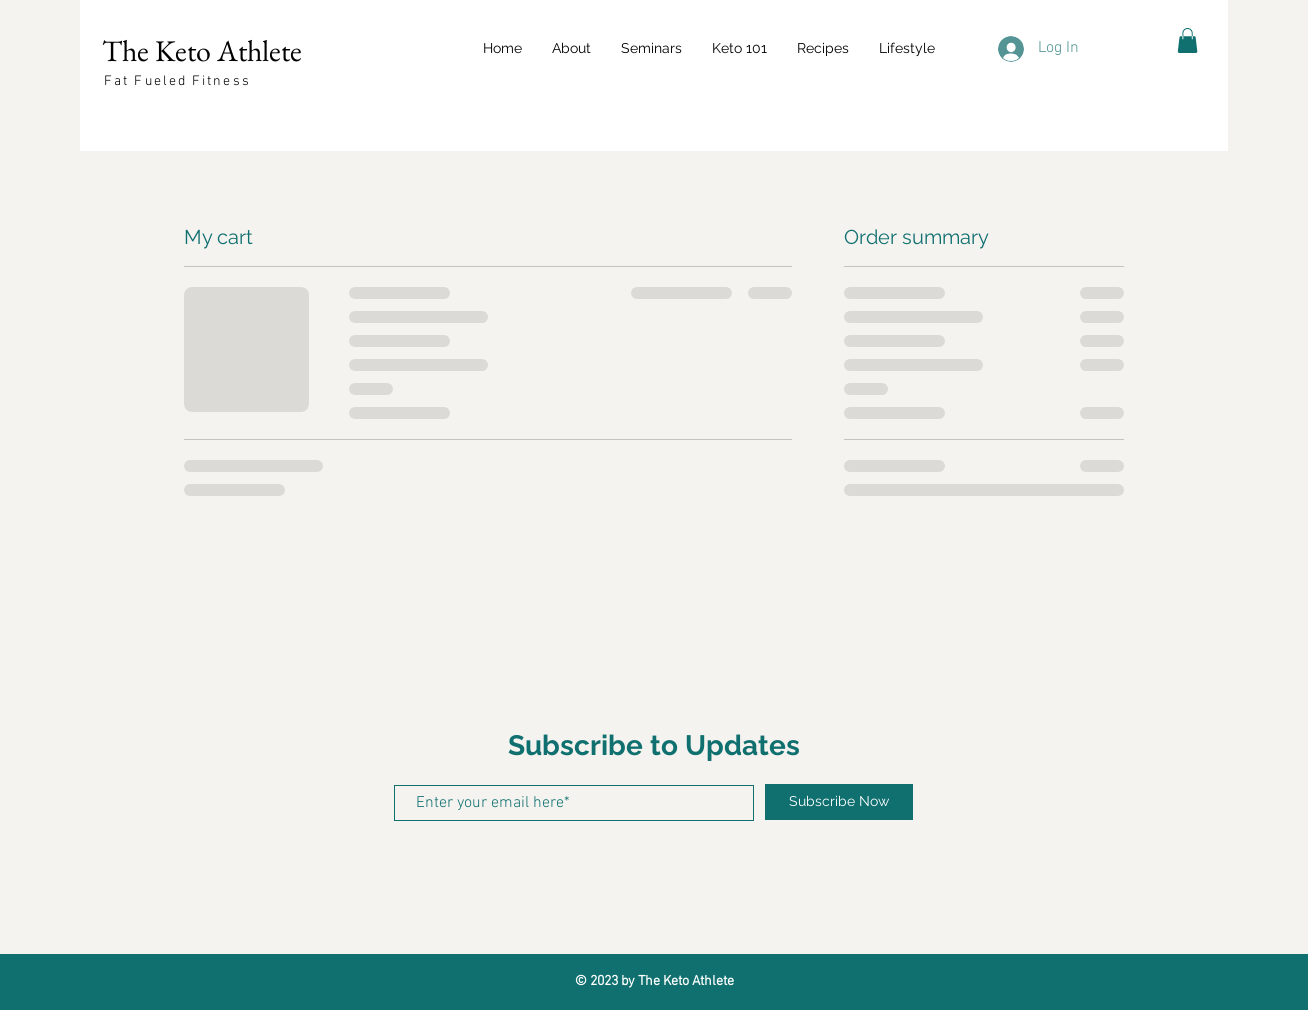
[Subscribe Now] (839, 802)
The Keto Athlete (202, 50)
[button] (651, 48)
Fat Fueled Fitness (177, 81)
